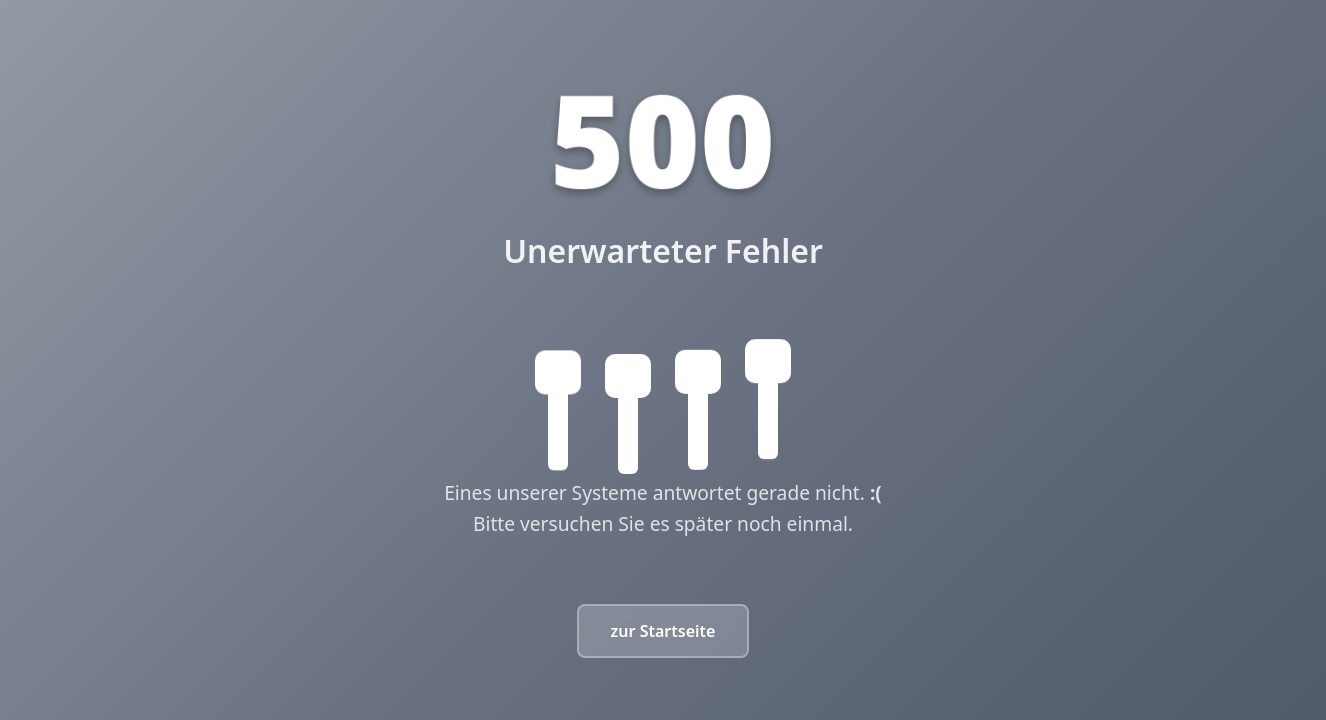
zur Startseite (663, 631)
